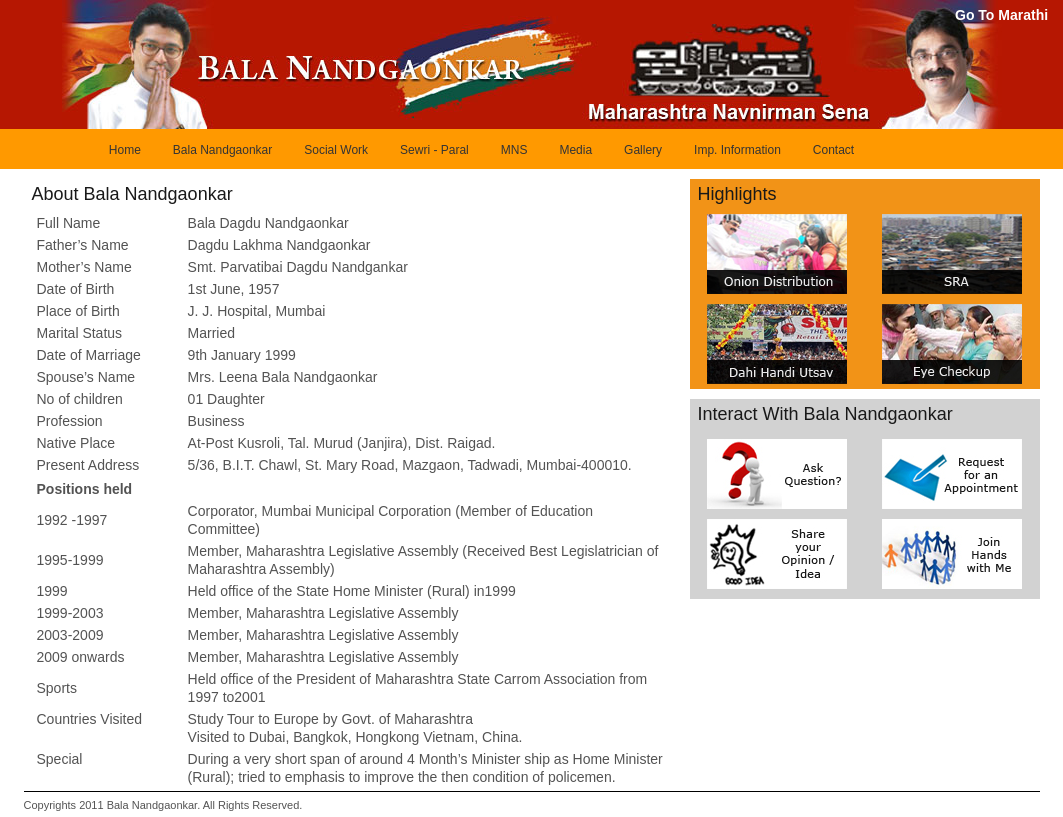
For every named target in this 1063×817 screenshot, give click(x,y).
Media (575, 150)
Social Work (336, 150)
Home (125, 150)
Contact (833, 150)
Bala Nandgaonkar (222, 150)
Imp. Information (737, 150)
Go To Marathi (1001, 15)
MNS (514, 150)
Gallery (643, 150)
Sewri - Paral (434, 150)
